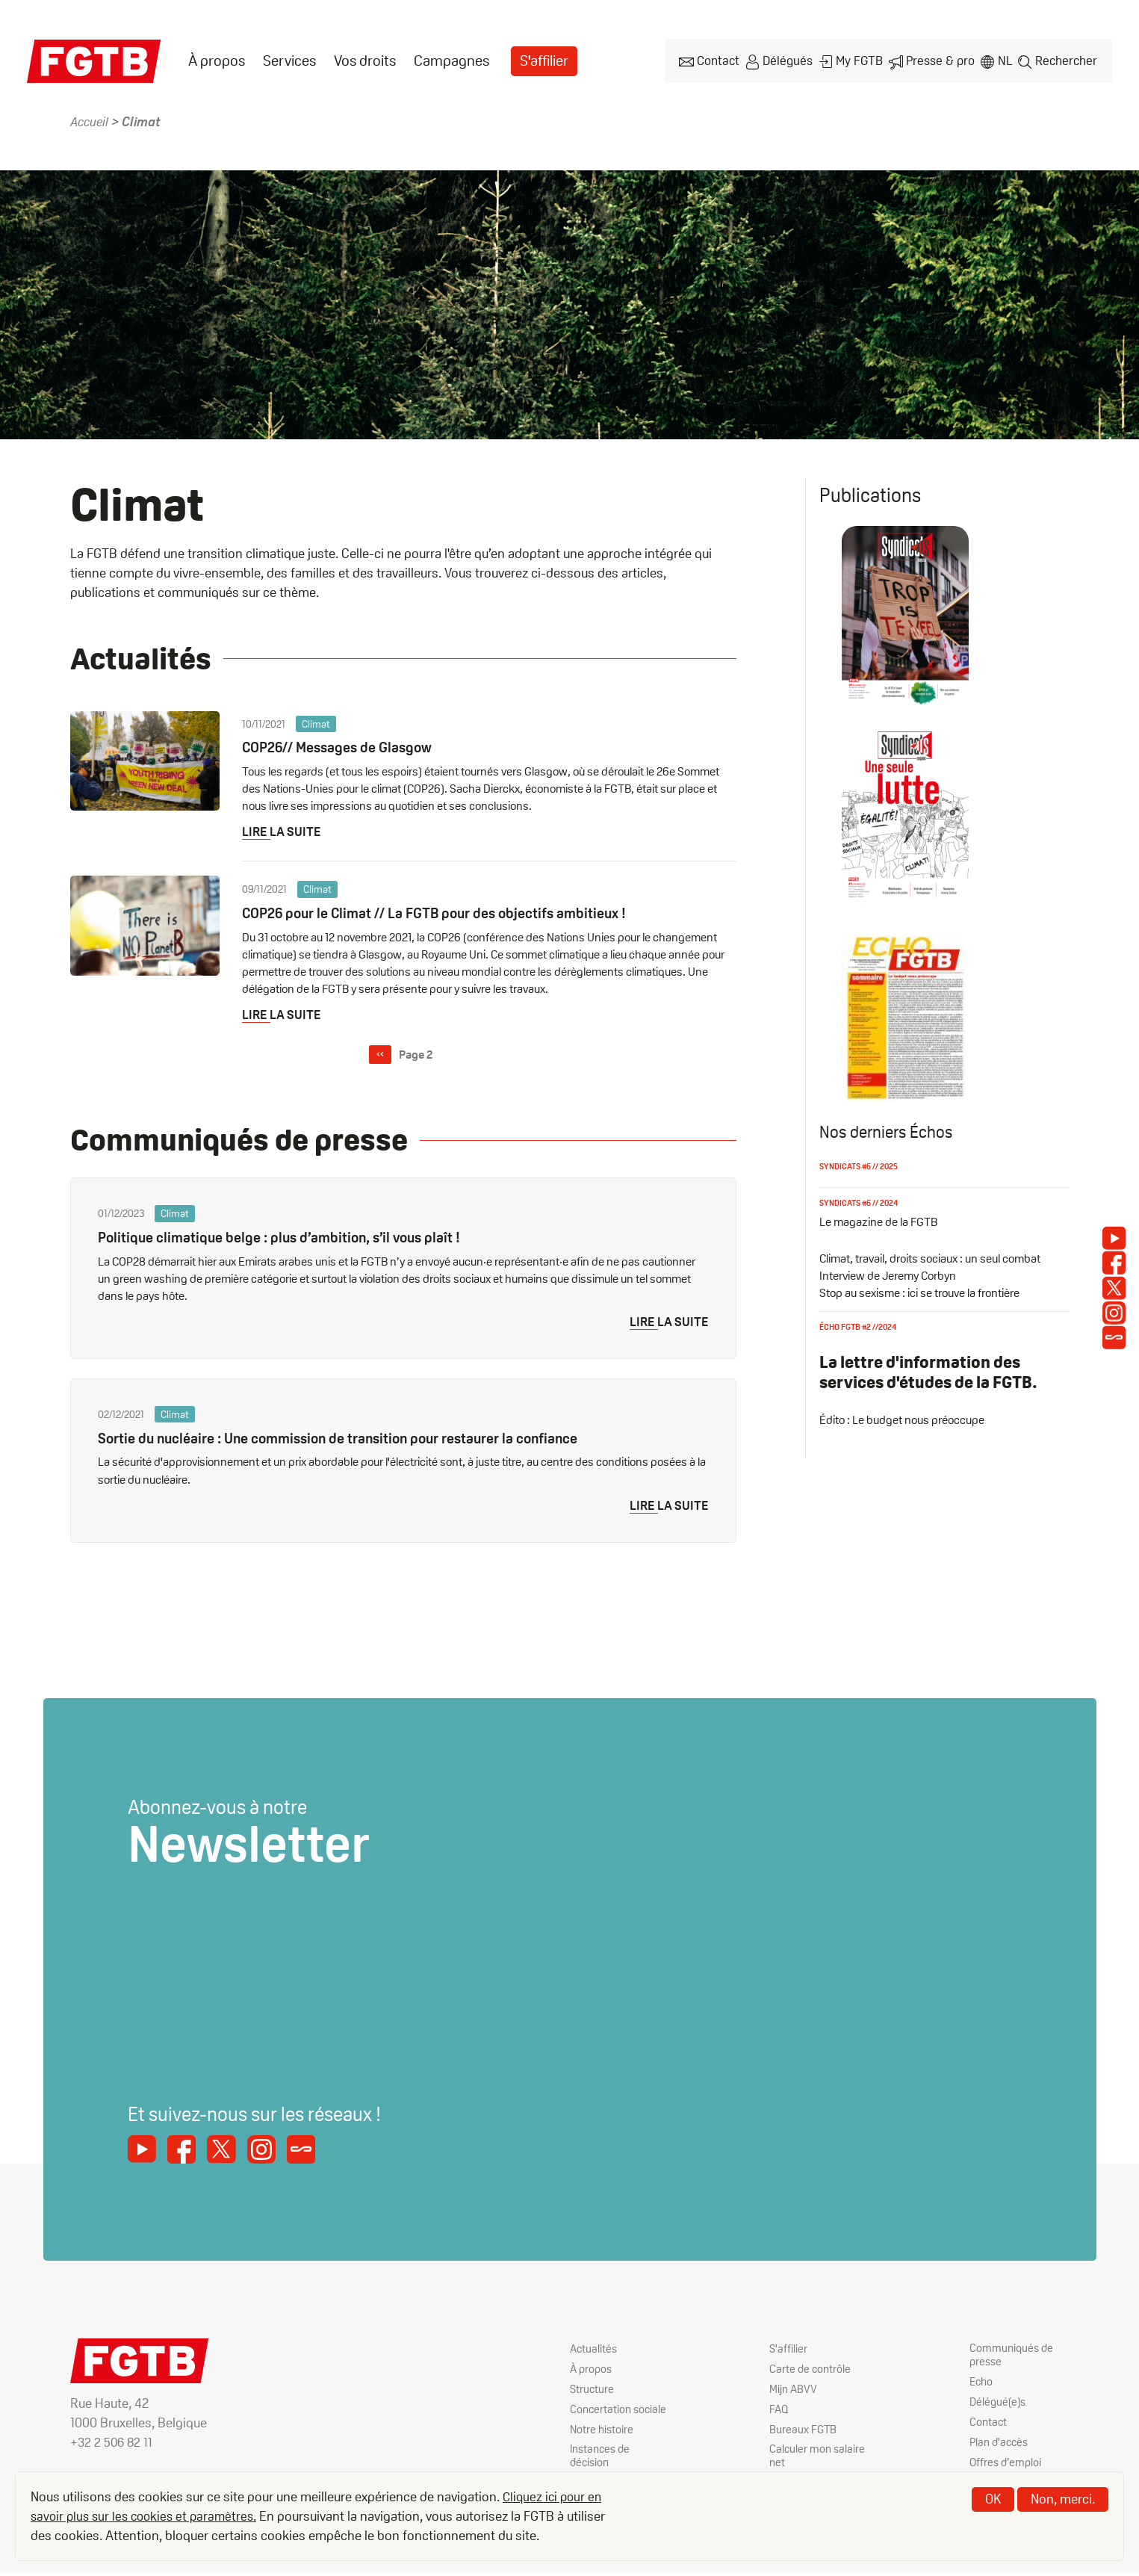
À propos (216, 60)
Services (289, 60)
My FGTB (859, 60)
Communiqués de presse (1012, 2357)
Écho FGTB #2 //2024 (860, 1325)
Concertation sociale (601, 2418)
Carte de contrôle (811, 2370)
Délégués (788, 60)
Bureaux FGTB (803, 2431)
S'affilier (545, 60)
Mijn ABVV (794, 2390)
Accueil (90, 120)
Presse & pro (939, 60)
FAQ (779, 2410)
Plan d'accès (1000, 2445)
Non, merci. (1063, 2498)
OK (993, 2498)
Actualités (594, 2350)
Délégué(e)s (999, 2404)
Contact (718, 60)
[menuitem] (216, 61)
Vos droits (365, 60)
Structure (592, 2390)
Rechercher (1067, 60)
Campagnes (451, 60)
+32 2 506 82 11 (112, 2442)
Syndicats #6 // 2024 (861, 1201)
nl (1004, 60)
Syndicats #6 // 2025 (861, 1165)
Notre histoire (603, 2445)
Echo (982, 2384)
